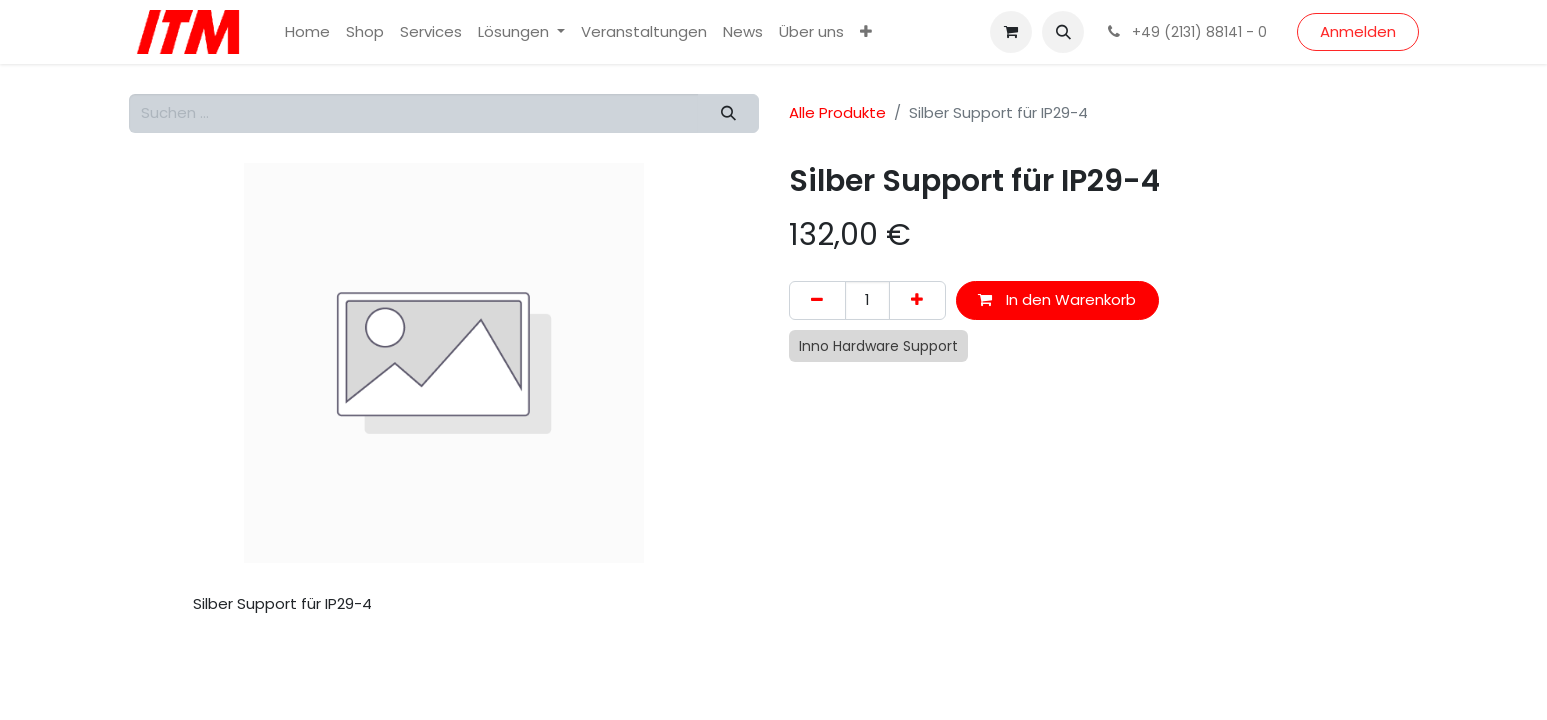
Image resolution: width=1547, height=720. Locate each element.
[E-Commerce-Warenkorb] (1011, 32)
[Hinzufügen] (917, 300)
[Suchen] (728, 113)
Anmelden (1358, 31)
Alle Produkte (837, 112)
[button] (1063, 32)
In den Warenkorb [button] (1057, 299)
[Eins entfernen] (817, 300)
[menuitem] (307, 32)
